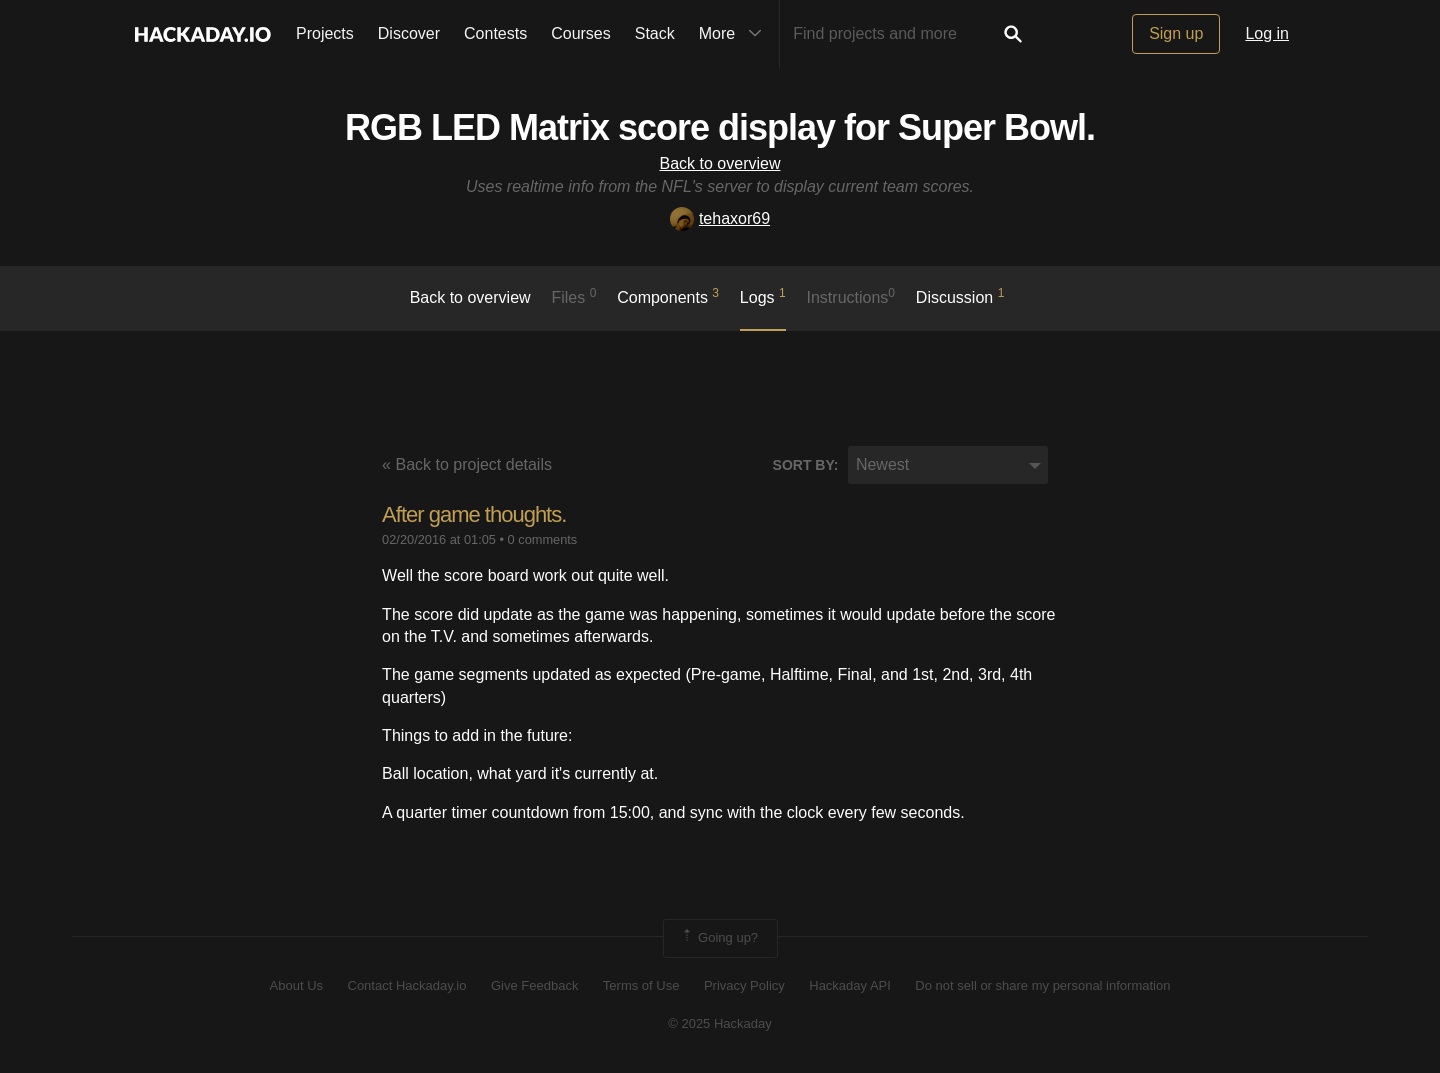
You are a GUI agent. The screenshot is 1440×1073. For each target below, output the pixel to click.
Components (668, 296)
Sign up (1176, 33)
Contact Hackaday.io (407, 985)
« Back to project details (467, 464)
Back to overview (720, 163)
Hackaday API (850, 985)
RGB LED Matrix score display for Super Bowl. (720, 127)
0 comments (543, 539)
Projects (325, 33)
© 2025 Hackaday (720, 1023)
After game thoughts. (474, 514)
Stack (655, 33)
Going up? (719, 938)
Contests (495, 33)
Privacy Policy (744, 985)
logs (763, 296)
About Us (296, 985)
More (735, 34)
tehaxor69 (720, 218)
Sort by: (806, 465)
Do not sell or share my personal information (1042, 985)
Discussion (960, 296)
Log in (1267, 33)
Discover (409, 33)
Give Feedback (534, 985)
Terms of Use (641, 985)
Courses (581, 33)
